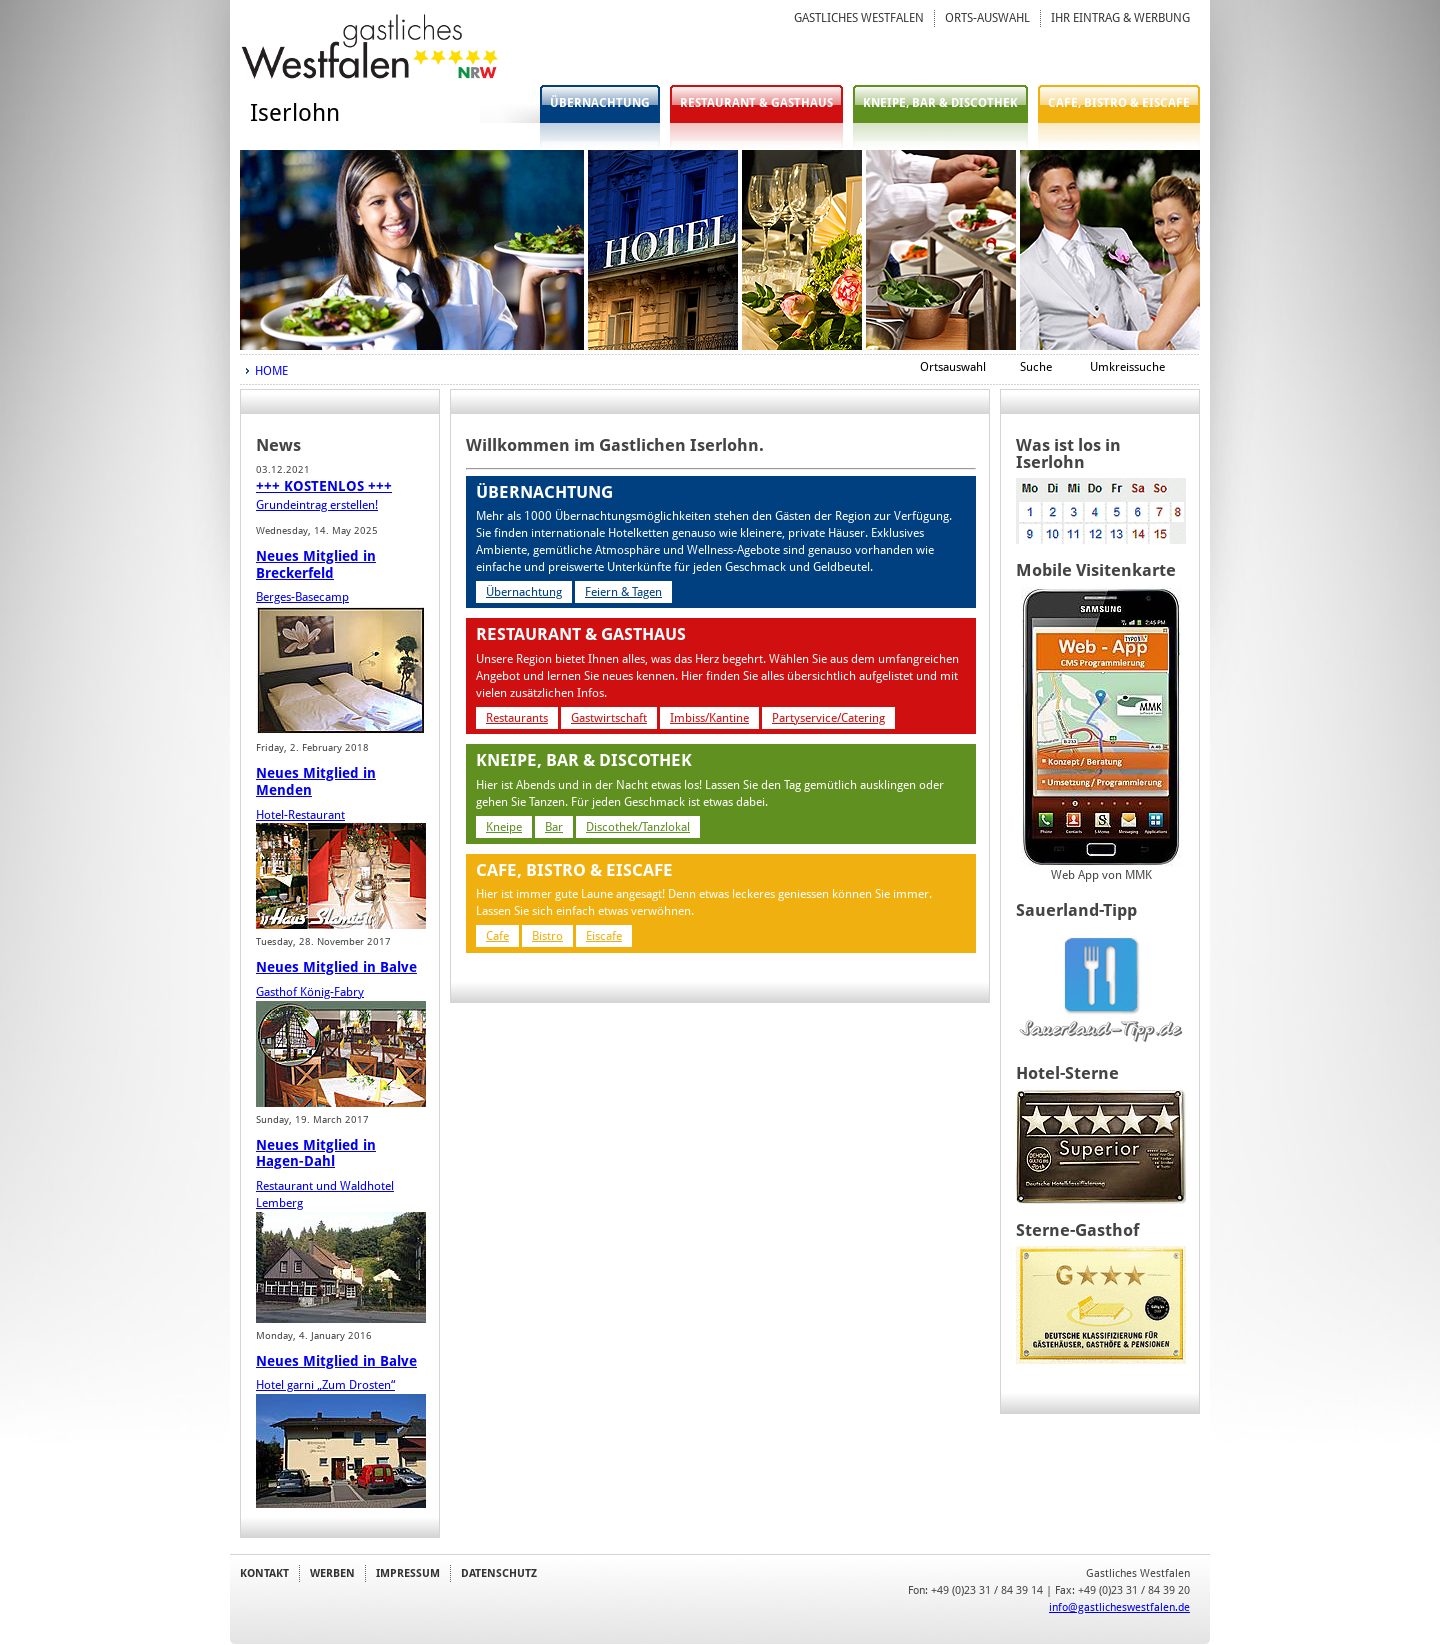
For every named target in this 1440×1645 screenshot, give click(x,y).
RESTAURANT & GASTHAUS (756, 103)
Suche (1036, 367)
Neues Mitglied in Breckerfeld (316, 564)
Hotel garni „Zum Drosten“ (325, 1385)
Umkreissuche (1127, 367)
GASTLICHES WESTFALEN (859, 18)
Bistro (547, 936)
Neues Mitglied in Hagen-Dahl (316, 1153)
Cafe (497, 936)
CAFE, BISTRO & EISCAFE (1119, 103)
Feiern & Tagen (623, 592)
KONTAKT (264, 1573)
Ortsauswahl (953, 367)
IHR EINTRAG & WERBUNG (1120, 18)
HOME (271, 371)
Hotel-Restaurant (300, 815)
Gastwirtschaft (609, 718)
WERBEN (332, 1573)
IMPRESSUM (408, 1573)
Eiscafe (604, 936)
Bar (554, 827)
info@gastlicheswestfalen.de (1119, 1607)
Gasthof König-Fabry (310, 992)
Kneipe (504, 827)
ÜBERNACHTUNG (600, 103)
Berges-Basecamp (302, 597)
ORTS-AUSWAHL (987, 18)
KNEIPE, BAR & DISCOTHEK (940, 103)
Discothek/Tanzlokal (638, 827)
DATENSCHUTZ (499, 1573)
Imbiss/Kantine (709, 718)
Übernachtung (524, 592)
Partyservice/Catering (828, 718)
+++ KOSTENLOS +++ (324, 486)
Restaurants (517, 718)
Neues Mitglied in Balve (336, 967)
